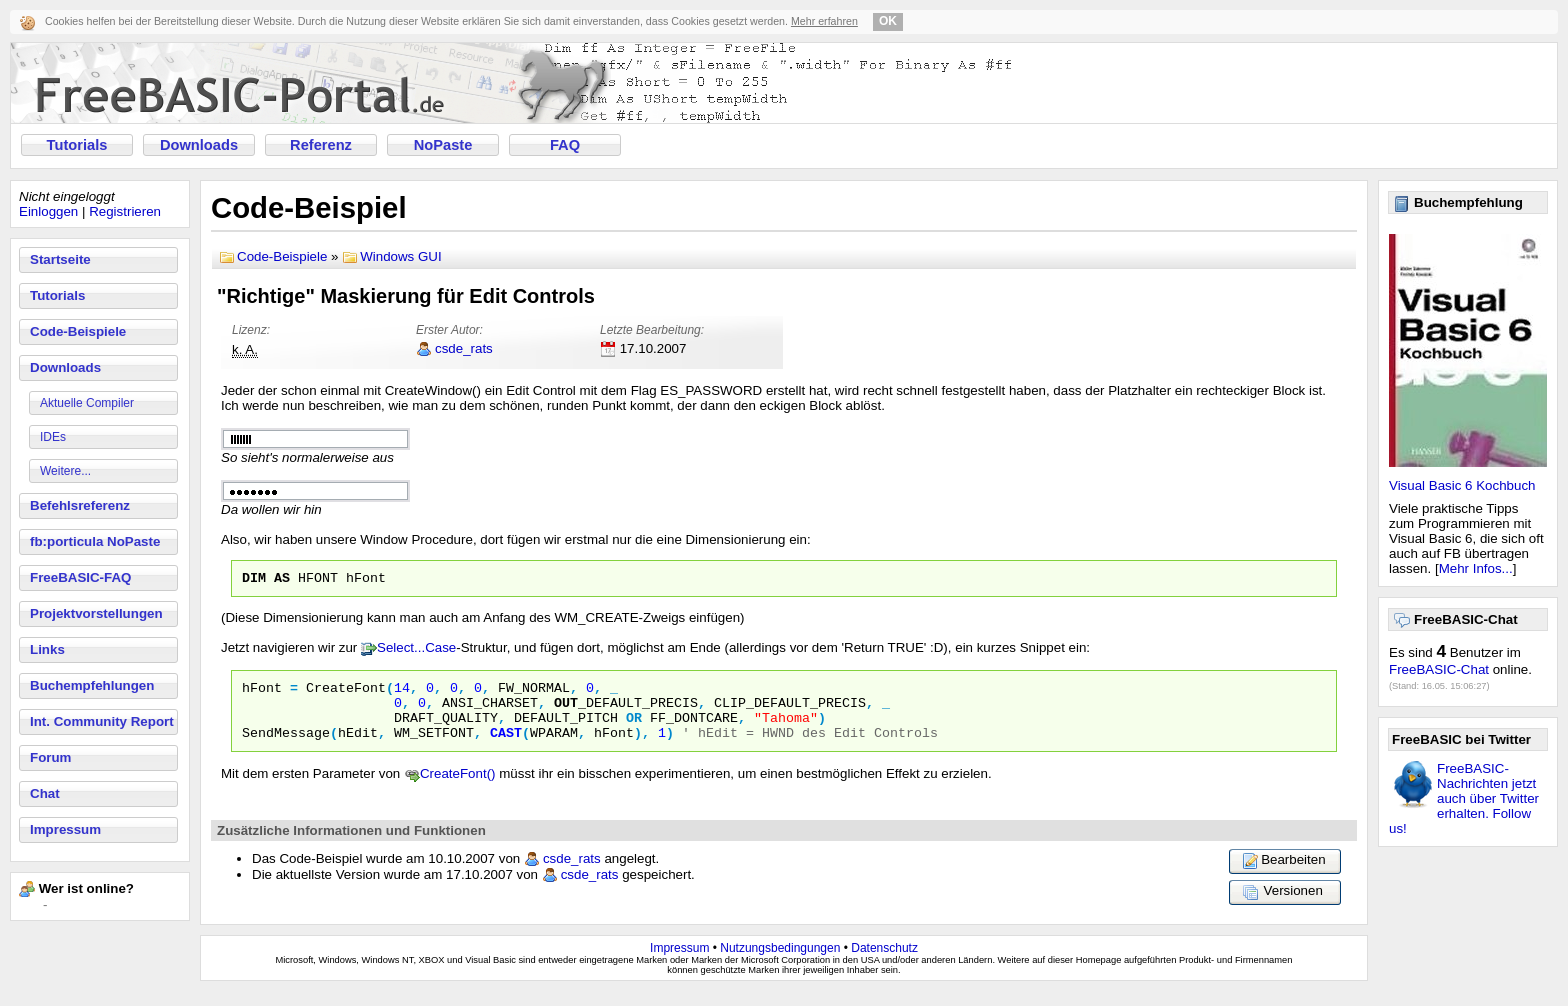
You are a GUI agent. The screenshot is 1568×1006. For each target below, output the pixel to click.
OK (888, 21)
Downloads (199, 145)
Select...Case (416, 650)
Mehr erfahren (824, 21)
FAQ (565, 145)
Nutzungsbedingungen (780, 963)
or (634, 729)
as (282, 580)
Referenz (321, 145)
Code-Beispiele (78, 331)
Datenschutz (884, 963)
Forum (50, 757)
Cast (506, 747)
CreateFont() (458, 788)
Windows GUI (400, 256)
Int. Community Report (102, 721)
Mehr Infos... (1476, 568)
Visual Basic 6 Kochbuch (1462, 485)
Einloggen (48, 211)
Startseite (60, 259)
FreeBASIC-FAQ (80, 577)
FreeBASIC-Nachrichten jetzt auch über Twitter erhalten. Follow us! (1464, 798)
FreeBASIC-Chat (1439, 669)
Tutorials (77, 145)
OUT (566, 711)
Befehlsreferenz (80, 505)
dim (254, 580)
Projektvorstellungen (96, 613)
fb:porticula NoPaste (95, 541)
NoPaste (443, 145)
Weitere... (65, 471)
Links (47, 649)
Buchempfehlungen (92, 685)
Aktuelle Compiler (87, 403)
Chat (45, 793)
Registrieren (125, 211)
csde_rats (464, 348)
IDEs (53, 437)
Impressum (65, 829)
